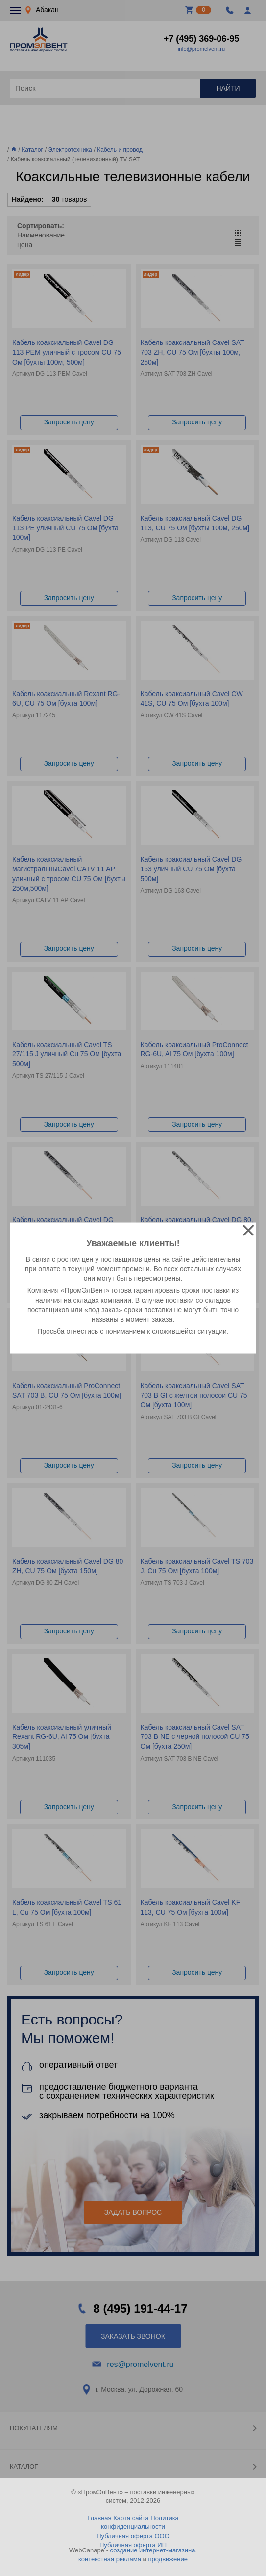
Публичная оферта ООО (133, 2536)
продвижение (168, 2559)
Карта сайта (130, 2518)
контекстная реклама (109, 2559)
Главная (99, 2518)
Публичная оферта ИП (133, 2545)
